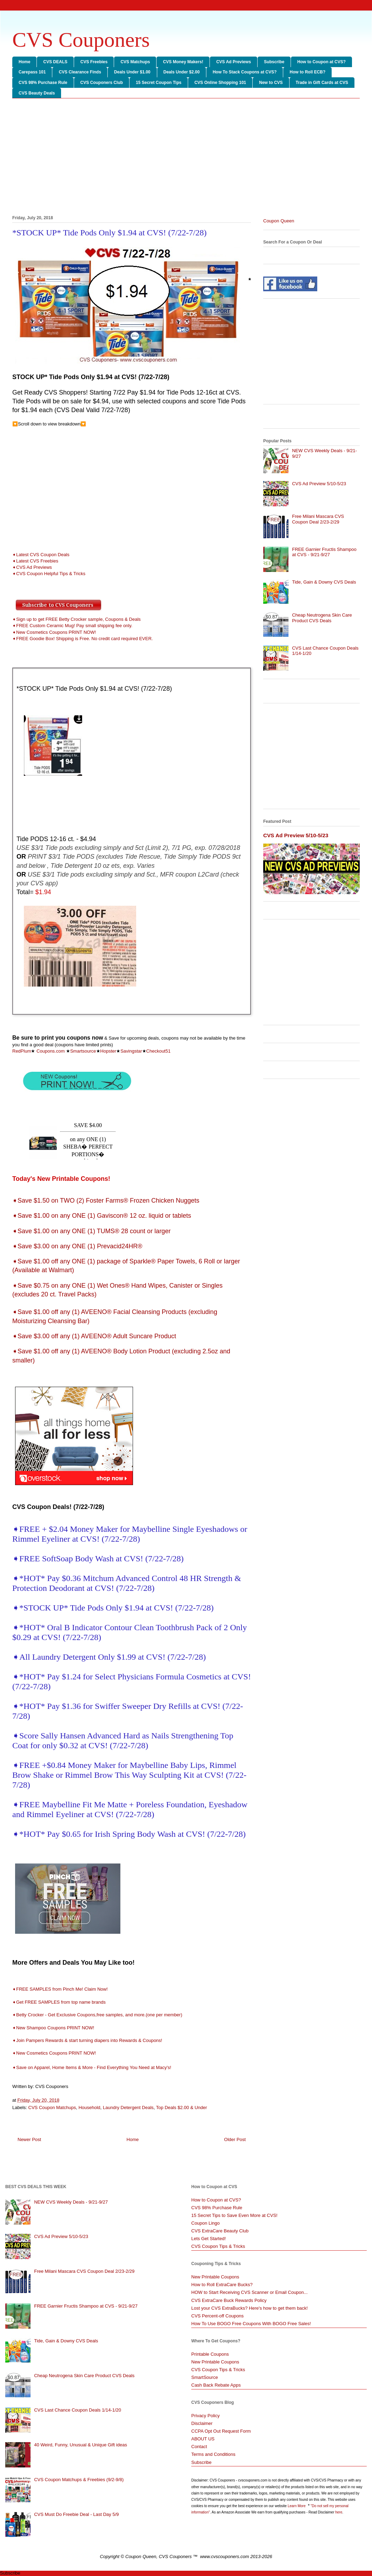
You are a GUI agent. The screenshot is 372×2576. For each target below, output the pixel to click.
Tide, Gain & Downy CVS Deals (324, 582)
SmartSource (204, 2377)
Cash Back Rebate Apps (216, 2385)
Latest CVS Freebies (37, 561)
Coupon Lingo (205, 2223)
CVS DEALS (55, 61)
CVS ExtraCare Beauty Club (219, 2230)
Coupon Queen (278, 220)
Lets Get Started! (208, 2238)
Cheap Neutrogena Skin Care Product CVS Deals (322, 617)
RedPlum (21, 1051)
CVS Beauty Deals (37, 93)
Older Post (235, 2139)
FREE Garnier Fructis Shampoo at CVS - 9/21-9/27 (324, 552)
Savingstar (131, 1051)
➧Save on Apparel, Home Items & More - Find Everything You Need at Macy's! (91, 2067)
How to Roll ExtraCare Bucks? (222, 2284)
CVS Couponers (81, 39)
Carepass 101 (32, 72)
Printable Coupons (210, 2354)
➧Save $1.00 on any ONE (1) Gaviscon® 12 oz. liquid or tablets (101, 1215)
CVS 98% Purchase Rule (43, 82)
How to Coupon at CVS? (321, 61)
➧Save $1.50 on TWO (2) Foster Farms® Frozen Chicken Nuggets (105, 1200)
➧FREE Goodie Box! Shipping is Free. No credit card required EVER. (82, 638)
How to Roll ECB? (307, 72)
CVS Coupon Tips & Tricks (218, 2246)
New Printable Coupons (215, 2276)
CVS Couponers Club (101, 82)
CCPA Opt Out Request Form (221, 2431)
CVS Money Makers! (183, 61)
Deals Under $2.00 (182, 72)
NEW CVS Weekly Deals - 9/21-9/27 (71, 2202)
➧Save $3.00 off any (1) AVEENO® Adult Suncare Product (94, 1336)
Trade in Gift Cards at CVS (322, 82)
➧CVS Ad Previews (32, 567)
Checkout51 (158, 1051)
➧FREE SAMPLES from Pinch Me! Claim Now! (60, 1989)
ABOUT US (202, 2438)
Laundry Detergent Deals (128, 2107)
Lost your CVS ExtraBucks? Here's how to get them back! (249, 2308)
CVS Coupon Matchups (52, 2107)
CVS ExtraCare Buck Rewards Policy (229, 2300)
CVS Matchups (135, 61)
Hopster (108, 1051)
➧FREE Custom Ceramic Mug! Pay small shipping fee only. (72, 625)
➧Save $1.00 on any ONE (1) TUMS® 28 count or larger (91, 1231)
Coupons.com (50, 1051)
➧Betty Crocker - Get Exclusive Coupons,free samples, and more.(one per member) (98, 2014)
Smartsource (83, 1051)
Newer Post (29, 2139)
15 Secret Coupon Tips (158, 82)
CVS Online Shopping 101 (220, 82)
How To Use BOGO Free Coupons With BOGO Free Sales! (251, 2323)
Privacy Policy (205, 2415)
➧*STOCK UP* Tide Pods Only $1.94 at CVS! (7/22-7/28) (113, 1607)
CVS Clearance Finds (80, 72)
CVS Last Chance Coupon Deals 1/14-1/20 (77, 2410)
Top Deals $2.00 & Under (181, 2107)
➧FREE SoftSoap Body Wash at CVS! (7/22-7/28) (98, 1558)
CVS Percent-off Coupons (217, 2315)
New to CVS (271, 82)
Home (24, 61)
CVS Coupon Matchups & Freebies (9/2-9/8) (79, 2479)
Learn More (297, 2506)
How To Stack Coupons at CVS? (245, 72)
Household (89, 2107)
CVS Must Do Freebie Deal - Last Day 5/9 (76, 2514)
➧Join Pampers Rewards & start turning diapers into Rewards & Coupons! (87, 2040)
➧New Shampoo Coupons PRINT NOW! (53, 2027)
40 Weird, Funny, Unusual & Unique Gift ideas (80, 2444)
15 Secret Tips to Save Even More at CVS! (234, 2215)
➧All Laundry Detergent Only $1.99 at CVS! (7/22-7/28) (109, 1656)
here (338, 2512)
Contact (199, 2446)
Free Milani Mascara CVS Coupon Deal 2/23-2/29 (318, 519)
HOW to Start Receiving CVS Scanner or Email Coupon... (249, 2292)
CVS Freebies (93, 61)
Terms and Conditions (213, 2454)
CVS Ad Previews (233, 61)
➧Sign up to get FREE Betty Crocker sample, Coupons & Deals (76, 619)
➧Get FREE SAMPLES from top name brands (59, 2002)
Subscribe (274, 61)
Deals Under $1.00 (132, 72)
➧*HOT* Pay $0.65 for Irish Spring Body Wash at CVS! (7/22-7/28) (129, 1834)
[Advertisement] (186, 158)
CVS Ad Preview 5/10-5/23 (319, 483)
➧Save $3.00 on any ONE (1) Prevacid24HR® (77, 1246)
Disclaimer (202, 2423)
